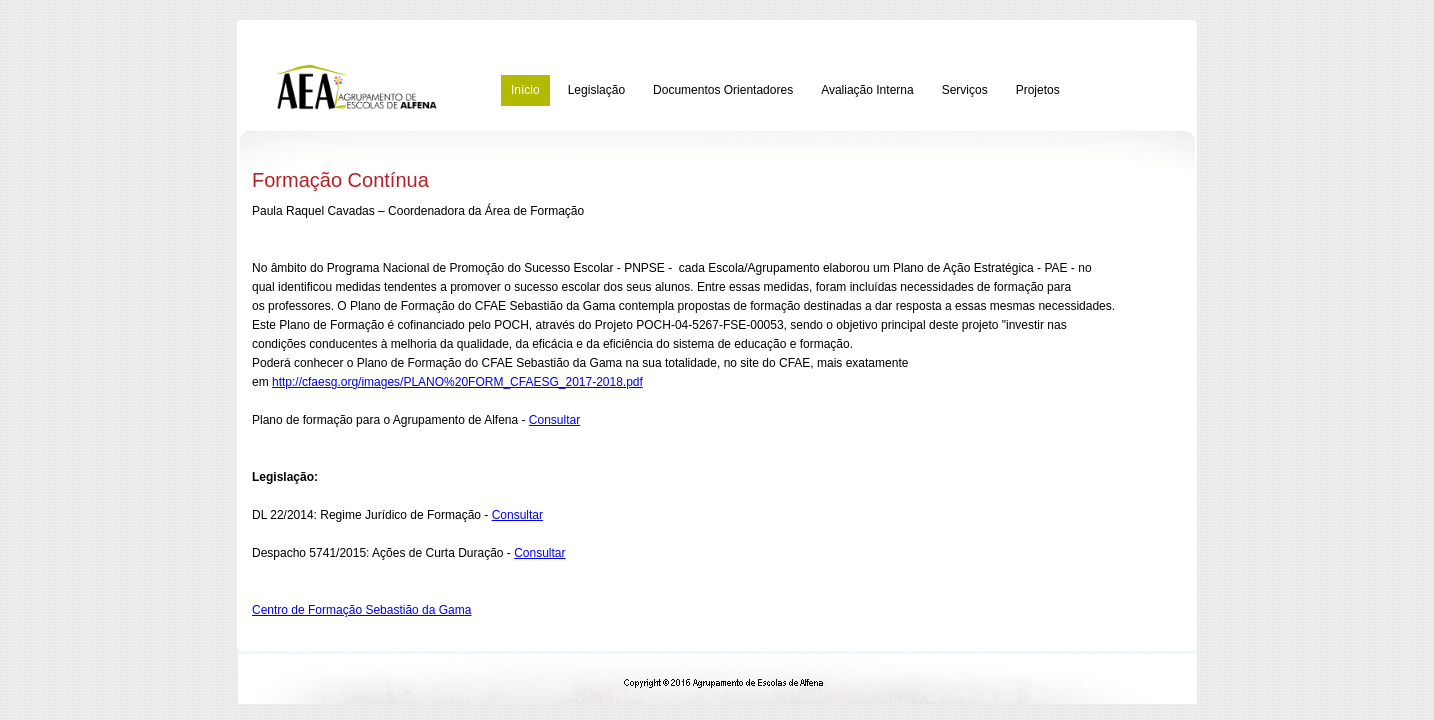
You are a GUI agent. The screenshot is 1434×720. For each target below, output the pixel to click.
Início (525, 90)
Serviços (965, 90)
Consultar (554, 420)
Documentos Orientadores (723, 90)
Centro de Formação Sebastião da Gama (361, 610)
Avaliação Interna (867, 90)
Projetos (1038, 90)
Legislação (596, 90)
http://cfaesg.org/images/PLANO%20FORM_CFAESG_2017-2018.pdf (457, 382)
